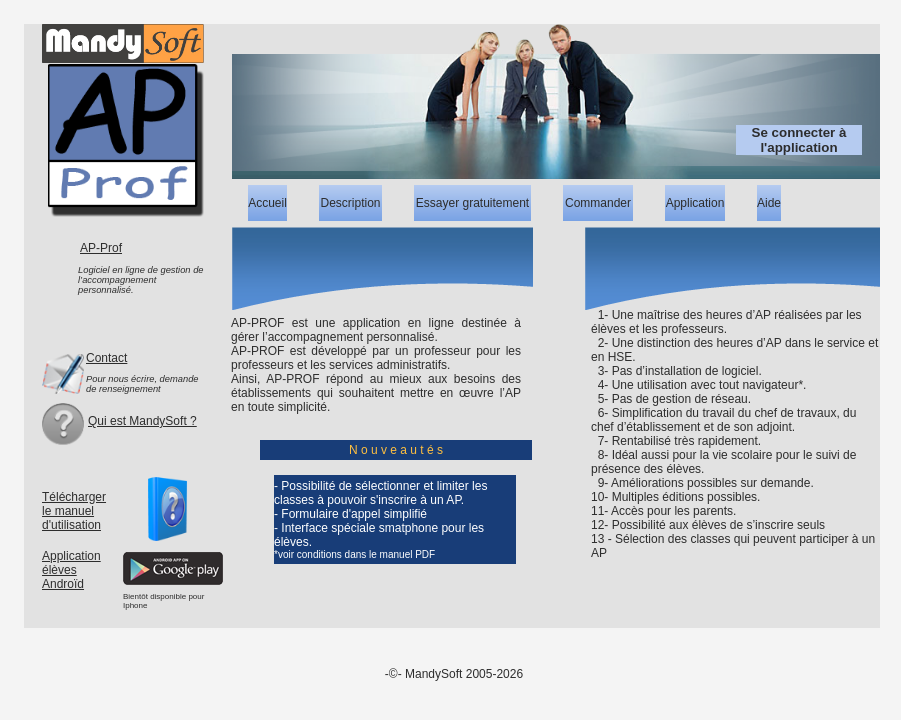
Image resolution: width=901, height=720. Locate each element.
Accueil (267, 203)
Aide (769, 203)
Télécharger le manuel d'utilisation (74, 511)
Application (695, 203)
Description (350, 203)
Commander (598, 203)
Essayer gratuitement (472, 203)
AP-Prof (101, 248)
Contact (106, 358)
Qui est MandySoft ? (142, 421)
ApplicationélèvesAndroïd (71, 570)
